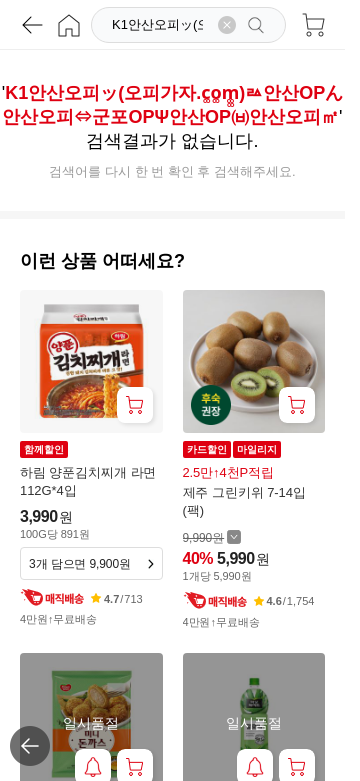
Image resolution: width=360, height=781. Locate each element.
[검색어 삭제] (227, 25)
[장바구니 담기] (135, 405)
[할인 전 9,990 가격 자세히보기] (212, 537)
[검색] (159, 25)
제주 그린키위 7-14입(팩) (244, 501)
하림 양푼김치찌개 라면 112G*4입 (88, 481)
